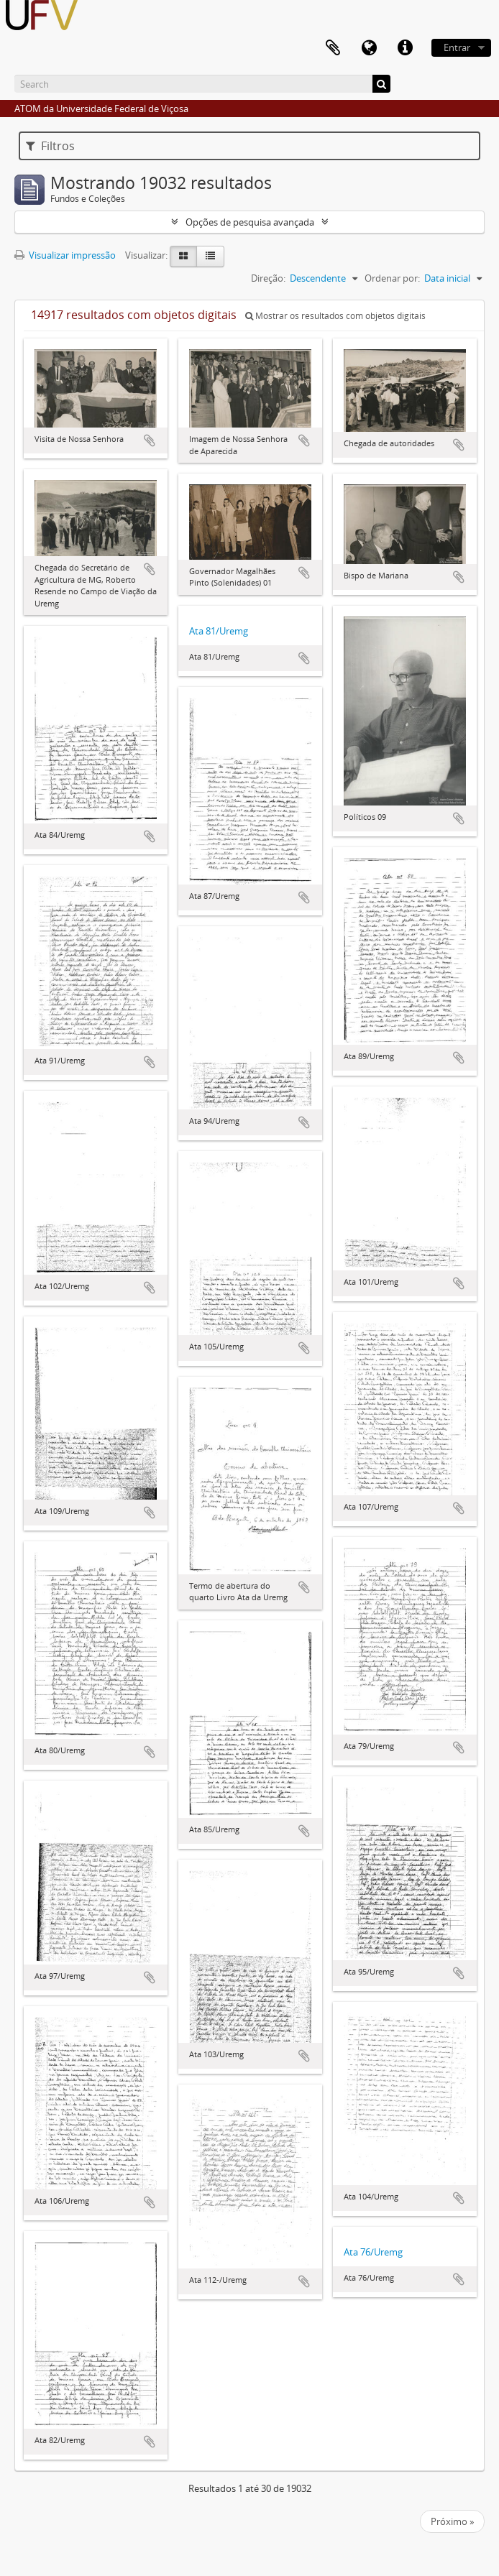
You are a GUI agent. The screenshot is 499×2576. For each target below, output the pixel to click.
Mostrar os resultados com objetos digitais (335, 316)
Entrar (457, 47)
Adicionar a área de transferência (149, 440)
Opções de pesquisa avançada (250, 222)
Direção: (268, 278)
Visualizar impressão (65, 255)
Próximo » (452, 2521)
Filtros (50, 146)
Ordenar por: (392, 278)
